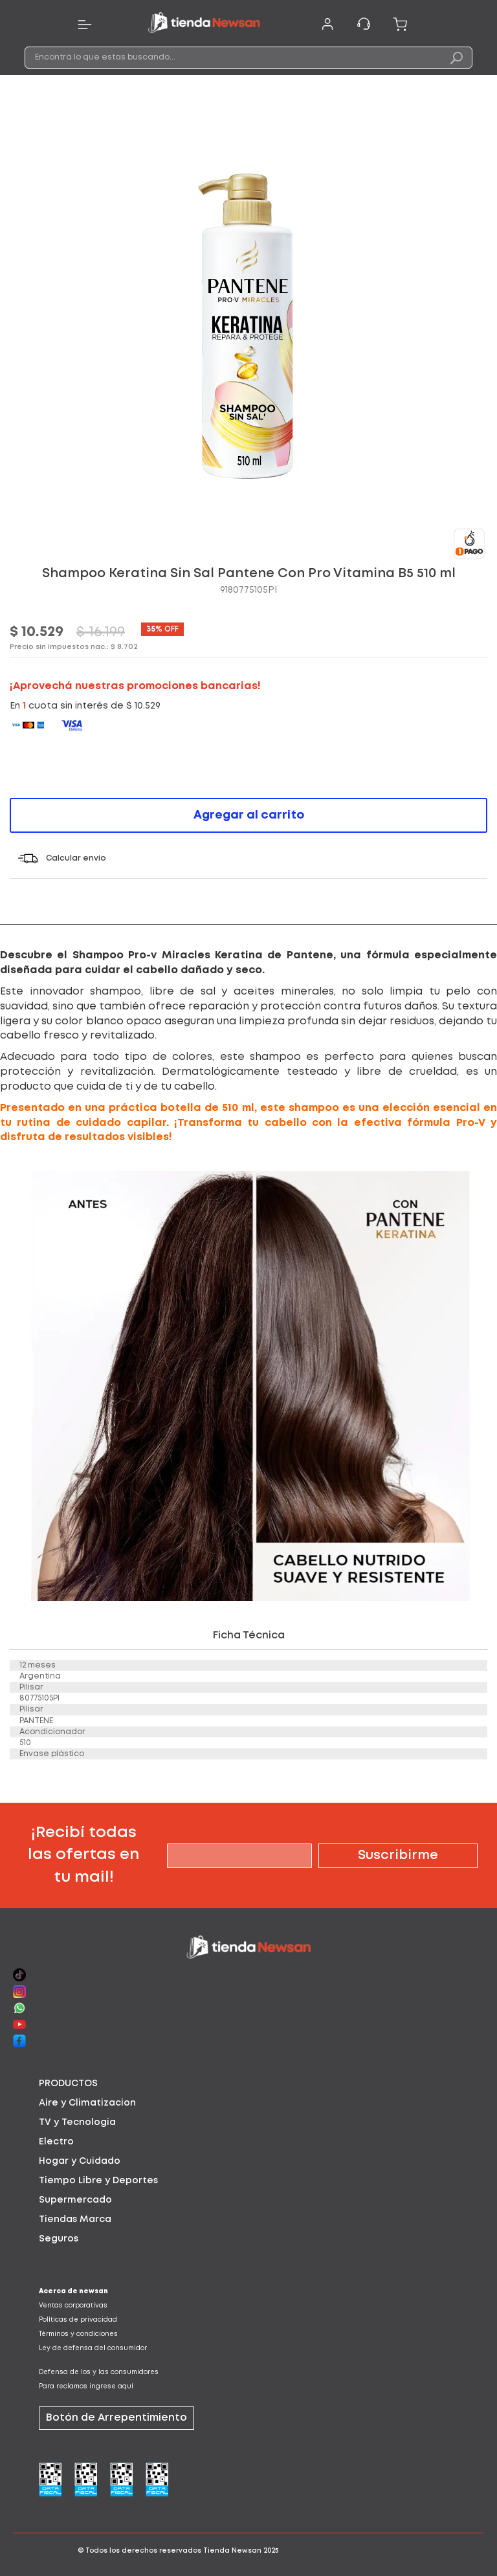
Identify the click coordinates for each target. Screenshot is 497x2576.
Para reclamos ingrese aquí (86, 2387)
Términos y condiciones (78, 2334)
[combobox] (248, 58)
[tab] (248, 2083)
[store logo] (204, 24)
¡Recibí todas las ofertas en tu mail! (83, 1855)
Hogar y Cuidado (79, 2161)
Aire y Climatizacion (87, 2103)
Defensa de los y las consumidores (99, 2372)
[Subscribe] (398, 1856)
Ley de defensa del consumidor (93, 2348)
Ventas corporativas (73, 2306)
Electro (56, 2142)
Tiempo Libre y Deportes (98, 2181)
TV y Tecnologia (77, 2122)
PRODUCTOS (68, 2083)
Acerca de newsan (73, 2292)
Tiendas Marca (75, 2219)
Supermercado (75, 2200)
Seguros (58, 2239)
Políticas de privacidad (78, 2320)
